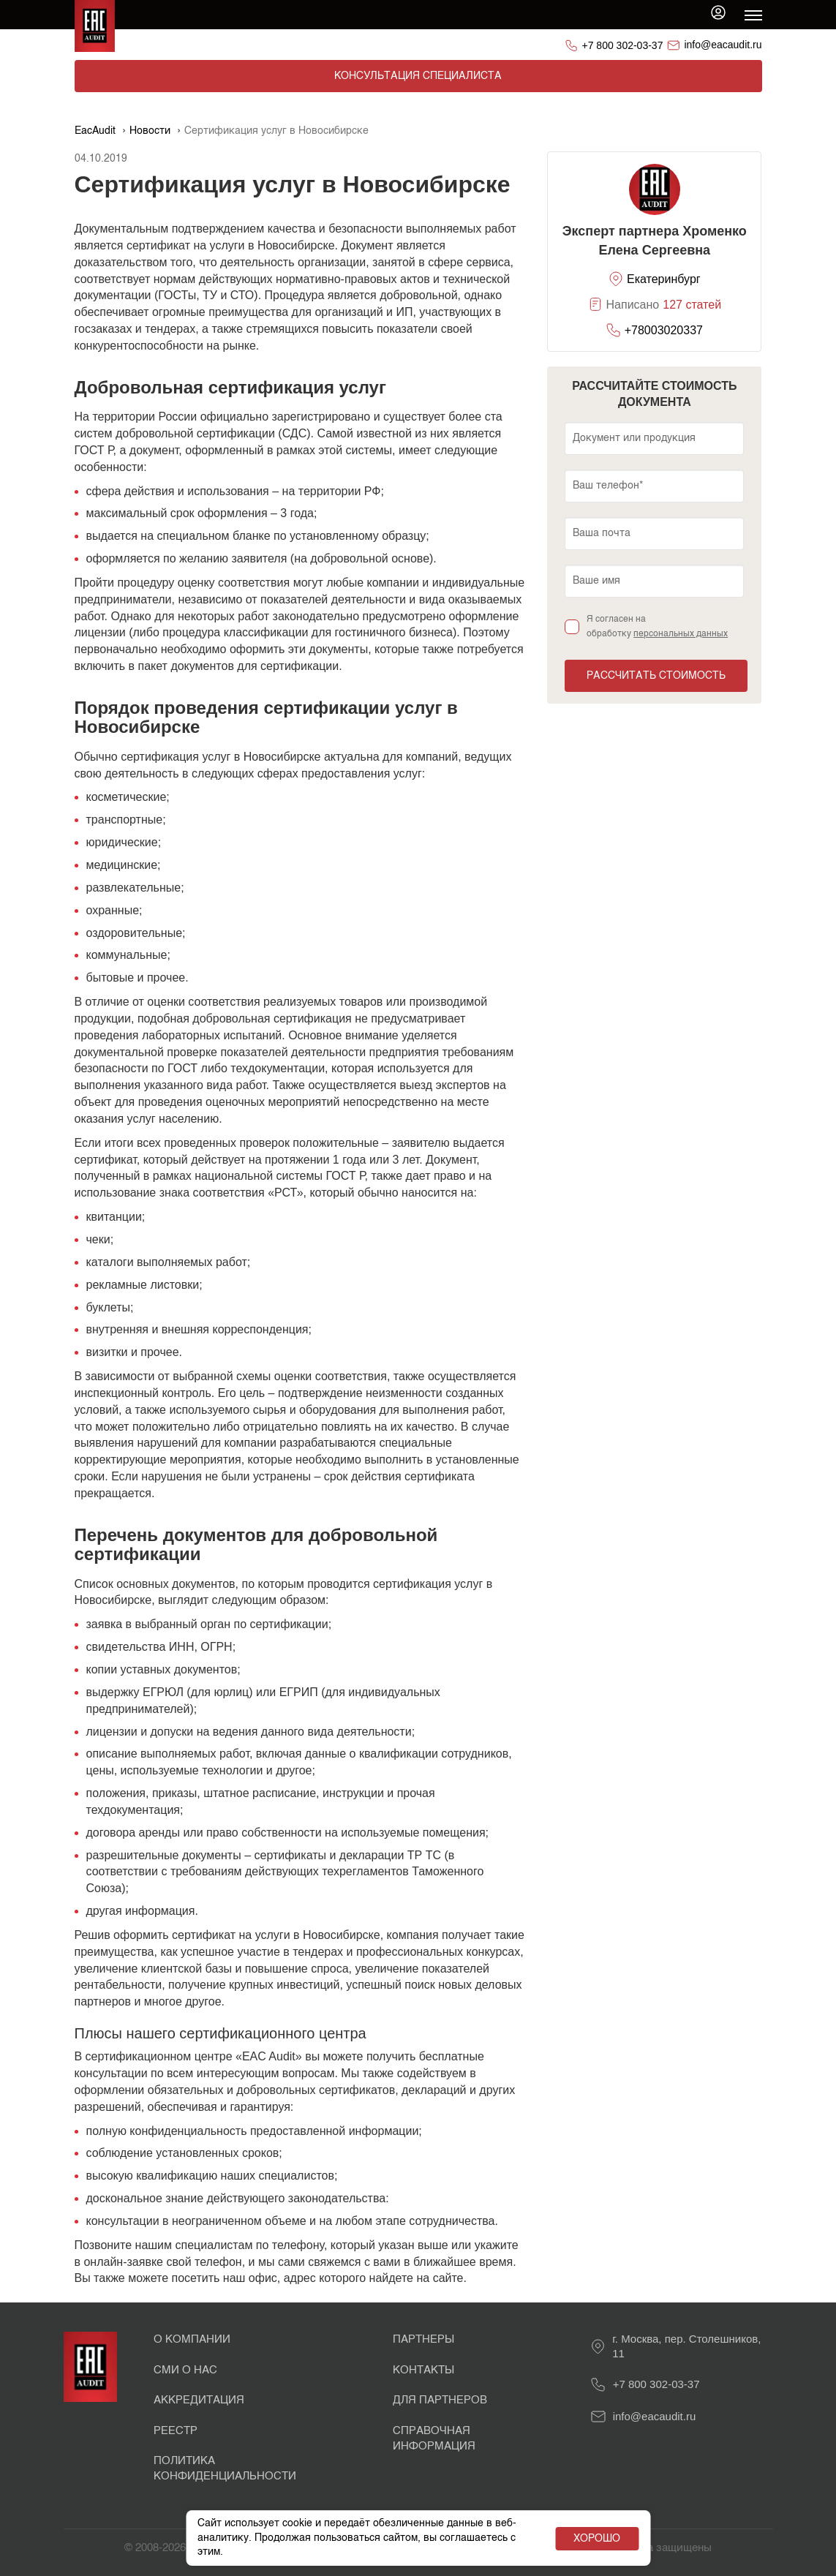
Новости (149, 131)
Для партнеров (440, 2400)
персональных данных (680, 634)
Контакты (423, 2370)
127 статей (692, 304)
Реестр (175, 2430)
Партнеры (423, 2339)
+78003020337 (664, 330)
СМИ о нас (185, 2370)
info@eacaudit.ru (722, 44)
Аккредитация (199, 2400)
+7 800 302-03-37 (622, 45)
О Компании (192, 2339)
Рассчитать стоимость (656, 676)
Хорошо (596, 2539)
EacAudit (95, 131)
